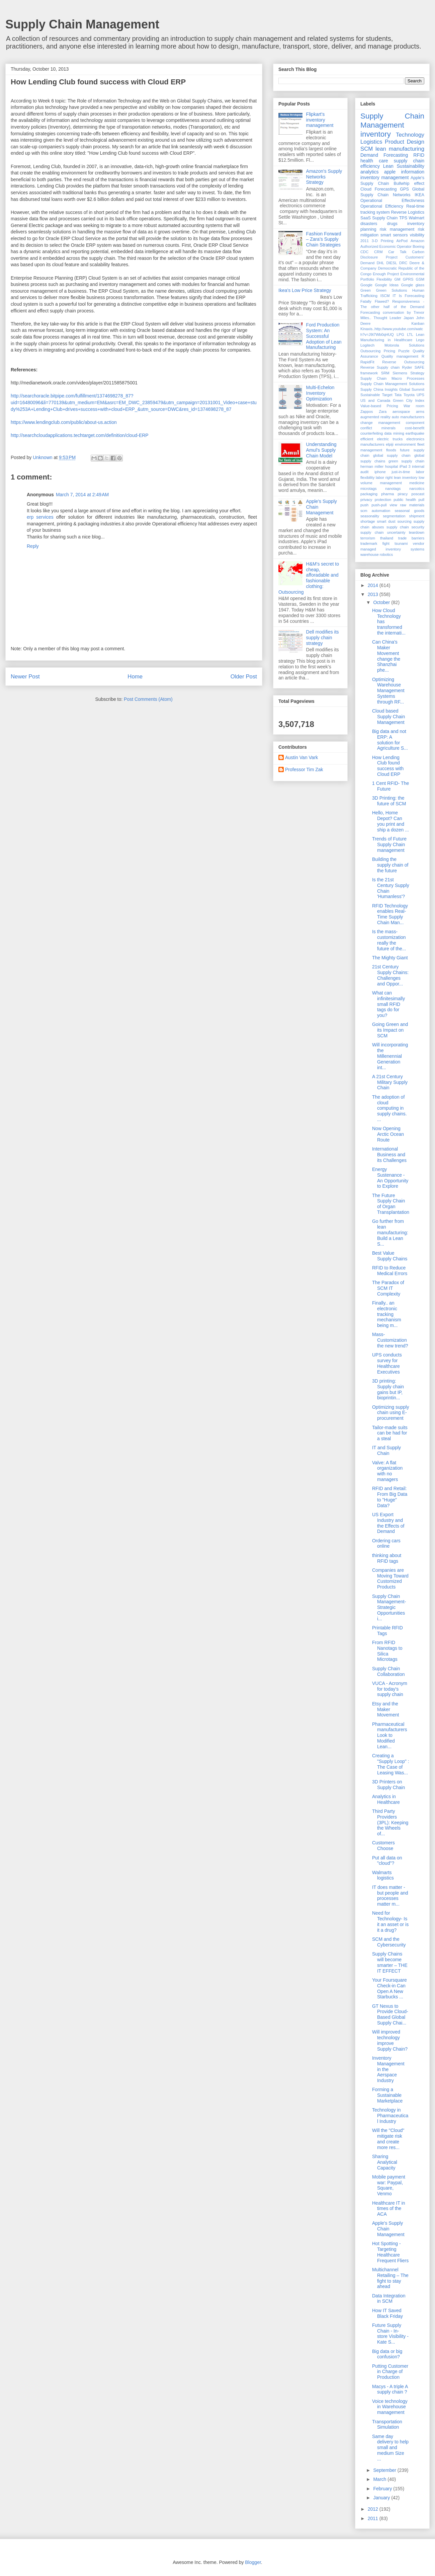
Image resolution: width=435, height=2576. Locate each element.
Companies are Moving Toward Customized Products (390, 1578)
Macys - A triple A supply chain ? (390, 2389)
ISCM (385, 296)
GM (397, 279)
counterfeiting (371, 433)
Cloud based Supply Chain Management (388, 716)
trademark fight (374, 543)
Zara (382, 412)
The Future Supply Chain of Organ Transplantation (390, 1204)
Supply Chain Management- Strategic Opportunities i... (389, 1607)
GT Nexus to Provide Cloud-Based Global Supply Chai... (390, 2014)
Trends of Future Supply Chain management (389, 844)
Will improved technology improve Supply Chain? (390, 2040)
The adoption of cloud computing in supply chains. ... (389, 1108)
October (382, 602)
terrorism (367, 538)
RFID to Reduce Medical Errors (389, 1270)
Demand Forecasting (384, 155)
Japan (409, 318)
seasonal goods (409, 511)
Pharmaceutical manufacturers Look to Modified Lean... (389, 1735)
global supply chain (392, 455)
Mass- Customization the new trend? (390, 1340)
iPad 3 (405, 466)
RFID (418, 155)
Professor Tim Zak (304, 769)
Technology (410, 135)
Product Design (404, 142)
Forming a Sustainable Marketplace (387, 2095)
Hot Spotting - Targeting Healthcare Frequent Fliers (390, 2252)
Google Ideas (387, 285)
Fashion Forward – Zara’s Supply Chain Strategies (323, 239)
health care (374, 160)
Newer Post (25, 676)
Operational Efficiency (381, 206)
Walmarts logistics (383, 1875)
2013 (373, 594)
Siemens (400, 373)
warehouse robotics (376, 555)
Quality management (399, 356)
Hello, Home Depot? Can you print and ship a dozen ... (390, 821)
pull (421, 500)
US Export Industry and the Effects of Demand (388, 1523)
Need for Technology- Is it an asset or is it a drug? (390, 1921)
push (364, 505)
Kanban (417, 323)
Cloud (365, 189)
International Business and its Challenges (389, 1154)
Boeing (418, 246)
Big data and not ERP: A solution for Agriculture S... (390, 740)
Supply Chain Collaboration (388, 1671)
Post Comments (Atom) (148, 699)
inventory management (384, 177)
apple (390, 171)
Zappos (366, 412)
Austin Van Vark (301, 757)
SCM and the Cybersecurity (389, 1941)
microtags (368, 489)
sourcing (404, 521)
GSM (420, 279)
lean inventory (405, 477)
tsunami (401, 543)
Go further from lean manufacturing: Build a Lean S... (390, 1232)
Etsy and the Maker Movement (385, 1709)
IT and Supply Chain (386, 1450)
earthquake (415, 433)
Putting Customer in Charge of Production (390, 2371)
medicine (416, 483)
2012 (373, 2509)
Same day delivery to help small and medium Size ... (390, 2447)
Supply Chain (385, 218)
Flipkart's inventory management (320, 120)
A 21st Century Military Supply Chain (390, 1082)
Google (366, 285)
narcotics (416, 489)
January (382, 2497)
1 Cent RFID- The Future (390, 786)
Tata (398, 395)
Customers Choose (383, 1845)
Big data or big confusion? (387, 2354)
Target (387, 395)
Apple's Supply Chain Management (388, 2228)
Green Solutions (391, 290)
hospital (391, 466)
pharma (387, 494)
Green (365, 290)
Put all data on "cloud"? (387, 1860)
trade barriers (411, 538)
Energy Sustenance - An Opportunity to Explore (390, 1178)
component (415, 423)
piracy (403, 494)
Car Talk (397, 252)
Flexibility (384, 279)
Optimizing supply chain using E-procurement (390, 1412)
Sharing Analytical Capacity (384, 2162)
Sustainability (411, 166)
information (412, 171)
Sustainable (370, 395)
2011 (364, 241)
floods (391, 450)
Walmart (416, 218)
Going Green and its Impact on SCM (390, 1030)
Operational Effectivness (392, 200)
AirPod (402, 241)
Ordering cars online (386, 1543)
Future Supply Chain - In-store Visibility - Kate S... (390, 2334)
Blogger (253, 2562)
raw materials (412, 505)
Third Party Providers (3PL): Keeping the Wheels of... (390, 1822)
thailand (386, 538)
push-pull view (384, 505)
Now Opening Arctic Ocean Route (388, 1134)
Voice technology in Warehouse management (390, 2407)
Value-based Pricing (379, 406)
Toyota (409, 395)
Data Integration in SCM (389, 2298)
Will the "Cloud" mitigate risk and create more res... (388, 2139)
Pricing (389, 351)
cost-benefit (414, 428)
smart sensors (394, 235)
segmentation (394, 516)
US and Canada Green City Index (392, 400)
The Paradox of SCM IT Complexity (388, 1288)
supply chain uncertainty (383, 532)
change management (380, 423)
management (391, 483)
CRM (378, 252)
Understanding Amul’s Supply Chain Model (321, 450)
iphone (380, 472)
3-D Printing (383, 241)
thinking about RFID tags (386, 1558)
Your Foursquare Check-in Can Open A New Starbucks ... (389, 1988)
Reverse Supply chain (380, 367)
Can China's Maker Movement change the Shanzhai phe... (386, 656)
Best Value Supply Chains (389, 1255)
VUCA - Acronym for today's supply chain (389, 1689)
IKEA (419, 195)
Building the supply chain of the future (390, 865)
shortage (367, 521)
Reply (33, 546)
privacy (366, 500)
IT (394, 296)
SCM (366, 149)
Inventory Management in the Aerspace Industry (388, 2069)
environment (405, 444)
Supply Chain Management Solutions (392, 384)
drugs (392, 223)
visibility (417, 235)
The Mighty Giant (390, 957)
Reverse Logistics (407, 212)
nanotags (393, 489)
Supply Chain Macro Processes (392, 378)
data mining (394, 433)
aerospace (401, 412)
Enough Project (386, 274)
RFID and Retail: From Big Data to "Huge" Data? (389, 1497)
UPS (420, 395)
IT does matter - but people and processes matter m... (390, 1896)
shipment (416, 516)
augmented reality (375, 417)
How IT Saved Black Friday (387, 2313)
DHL (380, 263)
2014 (373, 585)
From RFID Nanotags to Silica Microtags (387, 1651)
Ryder (407, 367)
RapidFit (367, 362)
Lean (388, 166)
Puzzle (404, 351)
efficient (366, 439)
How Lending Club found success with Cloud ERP (388, 766)
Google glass (413, 285)
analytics (369, 171)
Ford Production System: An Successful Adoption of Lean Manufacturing (324, 336)
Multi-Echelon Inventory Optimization (320, 393)
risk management (397, 229)
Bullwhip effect (409, 183)
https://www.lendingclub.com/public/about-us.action (64, 422)
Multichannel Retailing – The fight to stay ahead (390, 2278)
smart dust (386, 521)
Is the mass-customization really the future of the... (389, 940)
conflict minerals (378, 428)
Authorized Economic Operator (386, 246)
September (385, 2470)
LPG (400, 335)
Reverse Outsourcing (403, 362)
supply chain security (405, 527)
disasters (368, 223)
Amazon (417, 241)
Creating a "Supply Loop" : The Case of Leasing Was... (390, 1764)
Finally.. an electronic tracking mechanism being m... (386, 1314)
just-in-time (401, 472)
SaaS (365, 218)
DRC (403, 263)
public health (405, 500)
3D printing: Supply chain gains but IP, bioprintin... (388, 1389)
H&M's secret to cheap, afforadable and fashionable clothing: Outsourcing (308, 578)
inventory (375, 134)
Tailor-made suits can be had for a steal (390, 1433)
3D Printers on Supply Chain (388, 1784)
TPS (403, 218)
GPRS (408, 279)
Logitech (367, 345)
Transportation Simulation (387, 2424)
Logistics (371, 142)
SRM (385, 373)
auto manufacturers (408, 417)
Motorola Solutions (404, 345)
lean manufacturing (399, 149)
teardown (416, 532)
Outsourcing (370, 351)
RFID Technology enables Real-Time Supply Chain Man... (390, 914)
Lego (420, 340)
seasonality (369, 516)
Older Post (244, 676)
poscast (417, 494)
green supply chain (406, 461)
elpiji (389, 444)
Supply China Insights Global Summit (392, 389)
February (383, 2488)
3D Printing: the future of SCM (389, 800)
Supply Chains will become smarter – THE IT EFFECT (390, 1962)
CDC (364, 252)
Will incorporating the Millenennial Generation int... (390, 1056)
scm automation (375, 511)
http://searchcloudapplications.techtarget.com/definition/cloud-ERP (80, 435)
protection (383, 500)
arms (420, 412)
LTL (410, 335)
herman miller (371, 466)
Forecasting (386, 189)
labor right (384, 477)
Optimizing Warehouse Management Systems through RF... (388, 691)
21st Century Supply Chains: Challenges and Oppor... (390, 975)
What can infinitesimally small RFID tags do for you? (388, 1004)
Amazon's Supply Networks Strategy (324, 176)
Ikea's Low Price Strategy (304, 290)
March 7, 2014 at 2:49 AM (82, 494)
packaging (368, 494)
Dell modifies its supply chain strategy (322, 637)
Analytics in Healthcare (386, 1799)
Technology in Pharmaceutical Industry (390, 2115)
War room (414, 406)
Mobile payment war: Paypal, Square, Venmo (388, 2185)
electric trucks (390, 439)
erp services (40, 517)
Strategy (417, 373)
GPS (404, 189)
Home (135, 676)
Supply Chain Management (82, 24)
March (380, 2479)
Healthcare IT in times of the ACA (388, 2208)
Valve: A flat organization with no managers (387, 1471)
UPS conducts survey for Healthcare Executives (387, 1363)
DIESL (391, 263)
